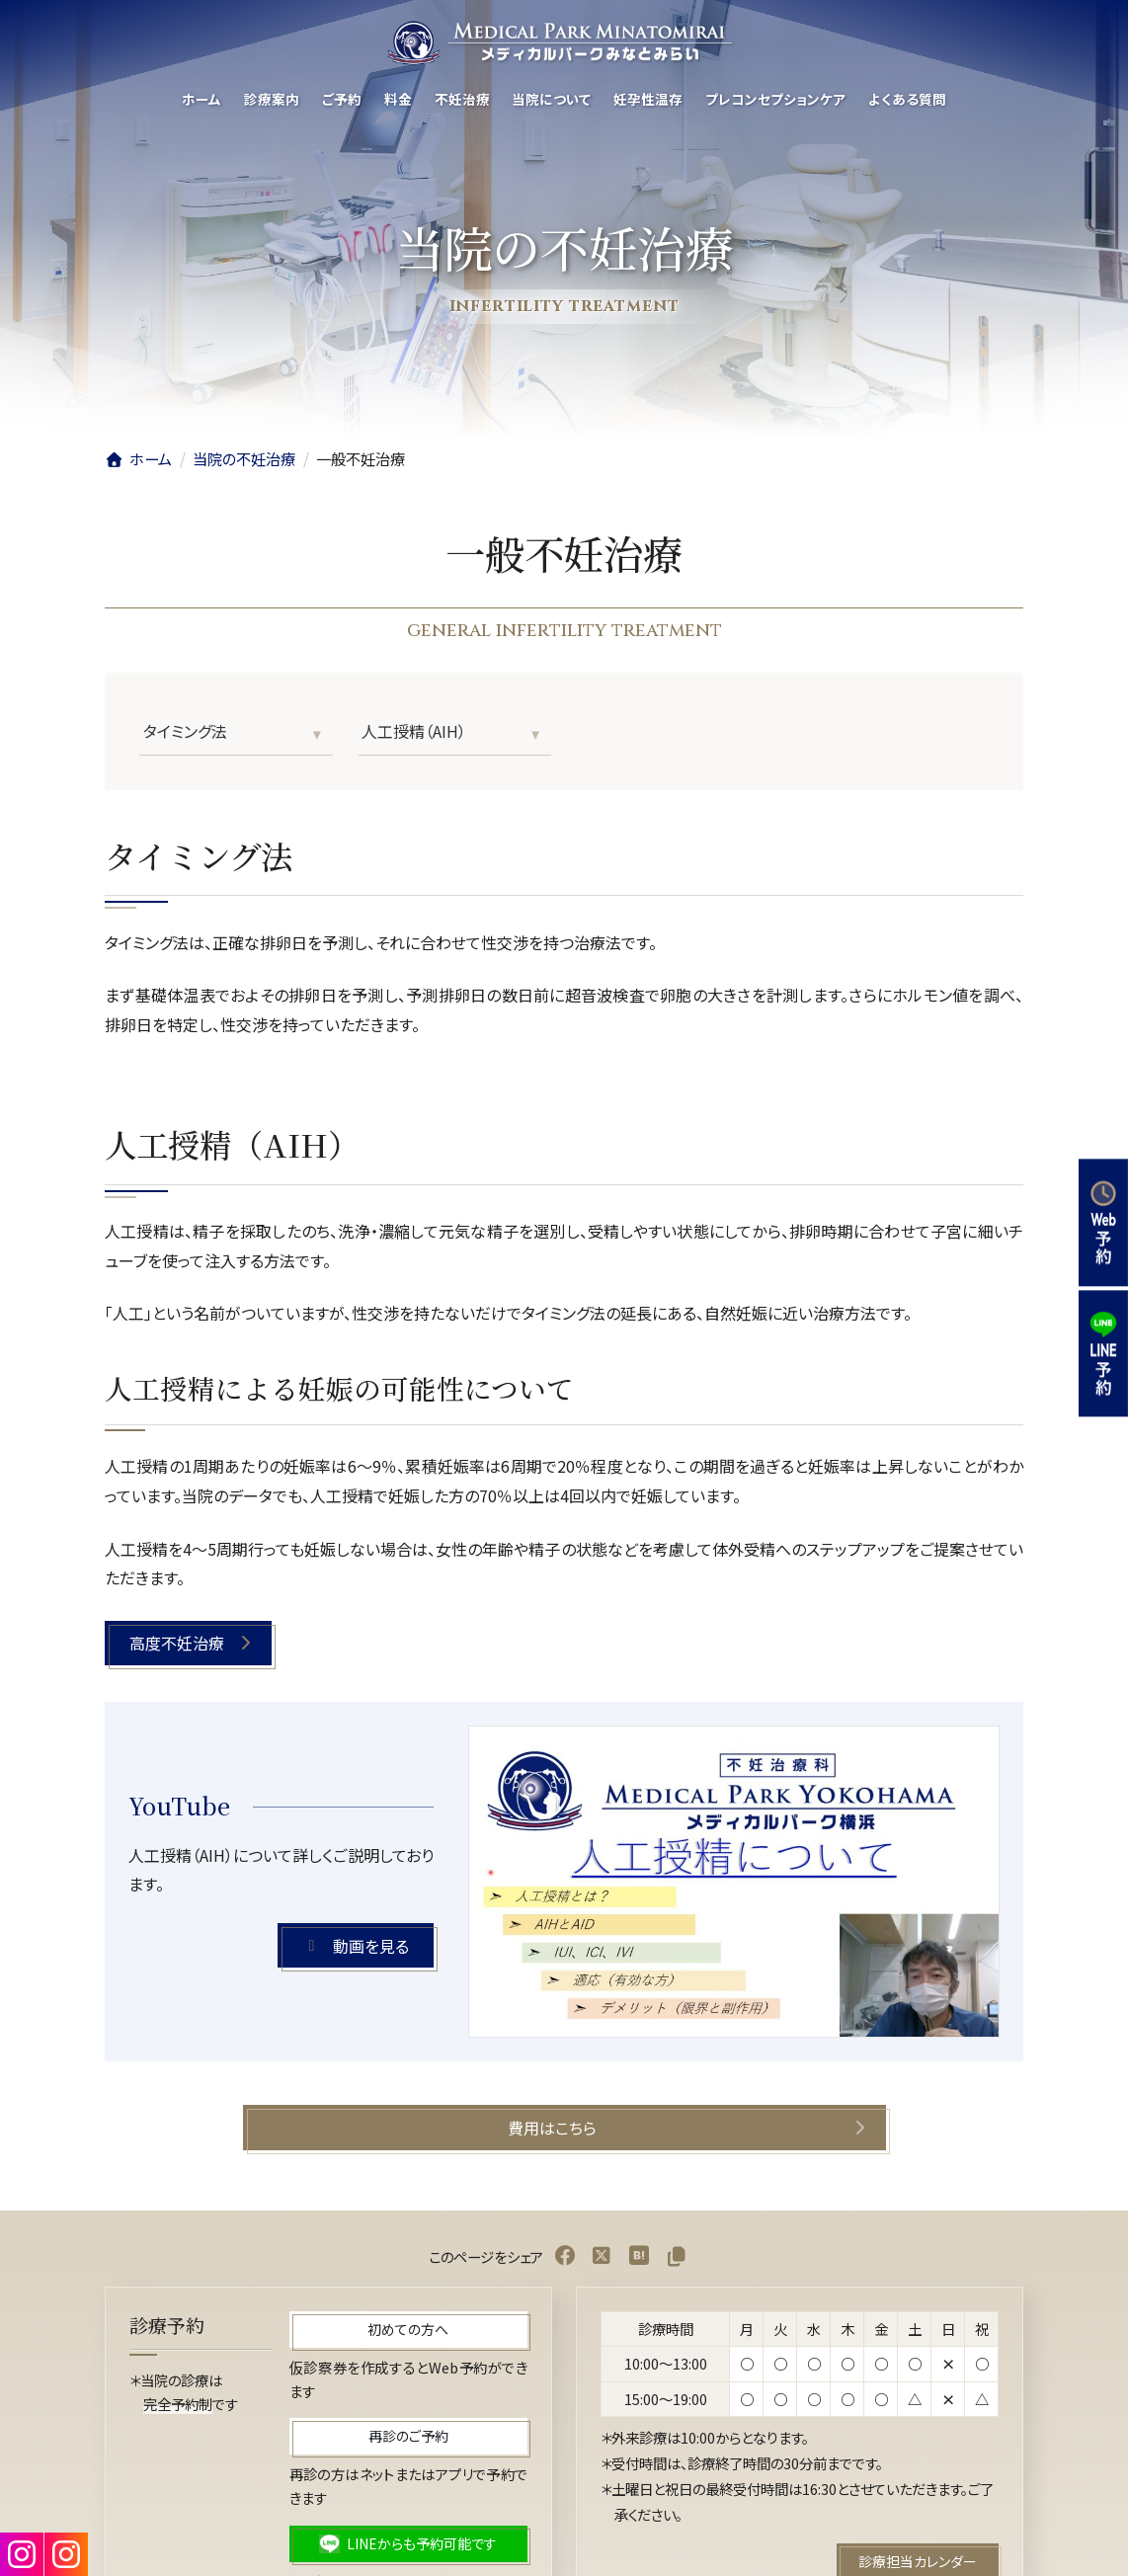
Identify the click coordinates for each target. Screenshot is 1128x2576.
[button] (188, 1643)
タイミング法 (185, 731)
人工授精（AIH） (414, 731)
